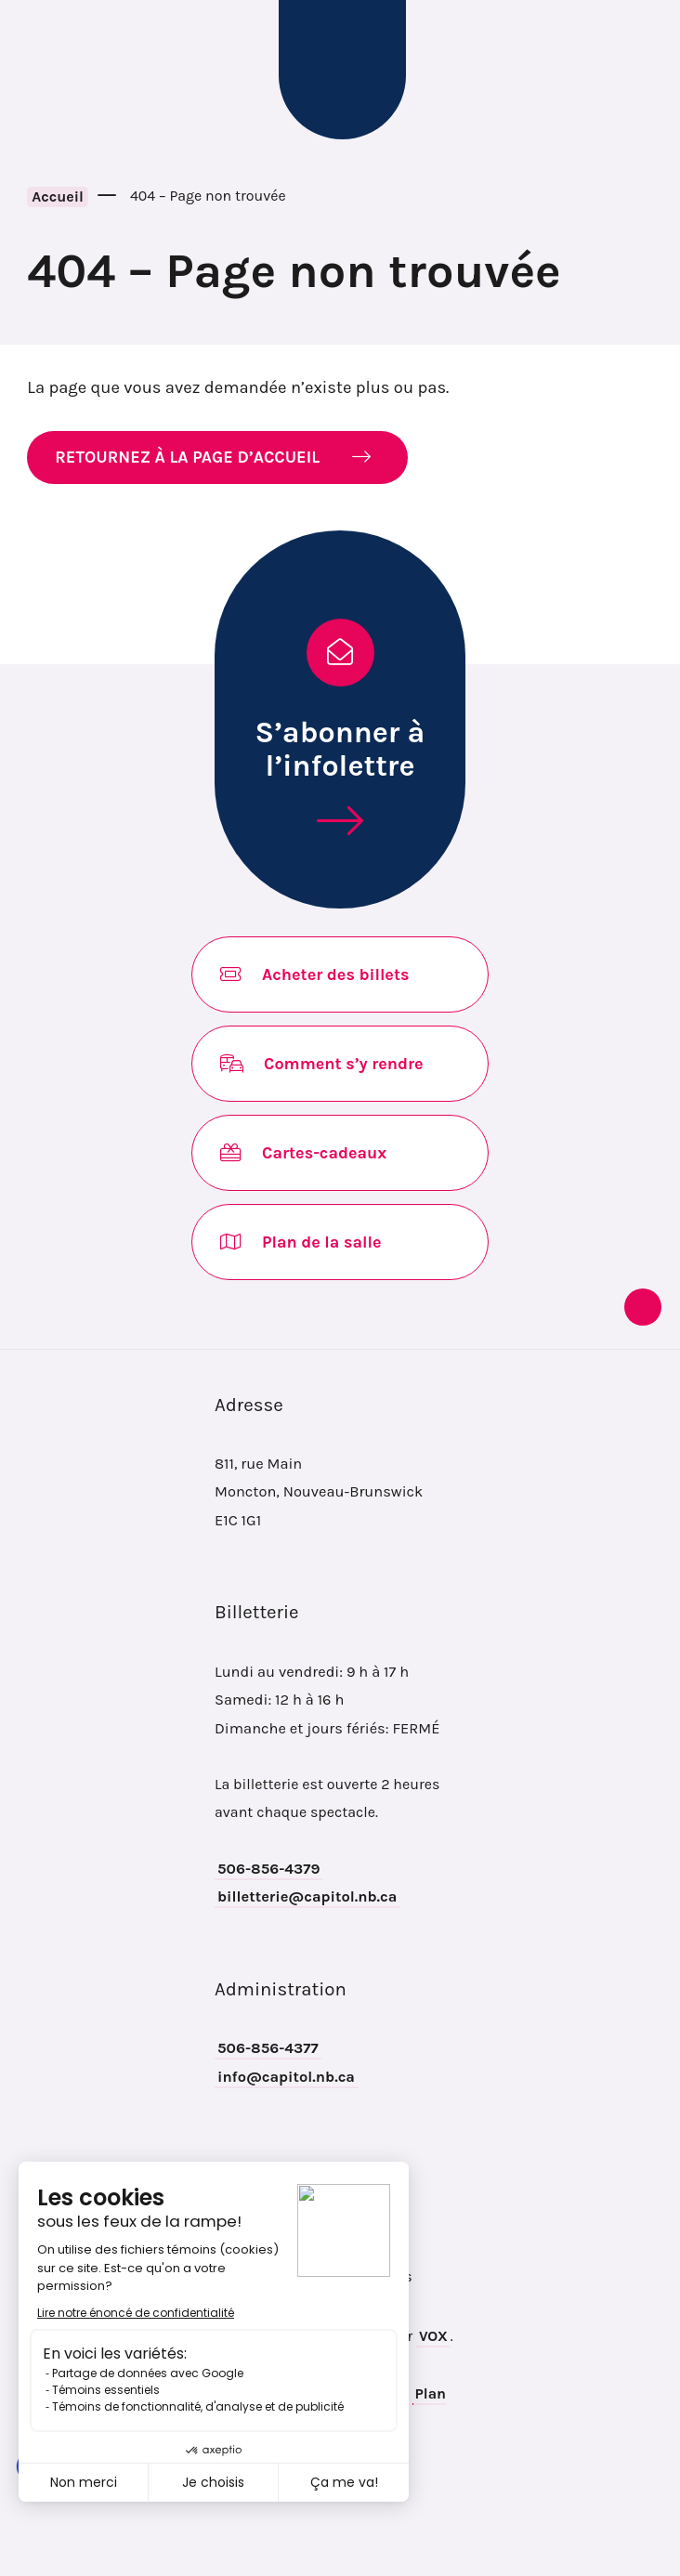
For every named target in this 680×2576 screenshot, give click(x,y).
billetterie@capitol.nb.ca (307, 1896)
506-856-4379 (268, 1868)
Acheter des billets (315, 974)
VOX (433, 2336)
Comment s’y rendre (322, 1063)
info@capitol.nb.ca (286, 2077)
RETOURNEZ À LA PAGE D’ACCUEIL (187, 457)
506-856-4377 (268, 2048)
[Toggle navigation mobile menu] (44, 70)
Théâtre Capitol (342, 69)
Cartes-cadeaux (303, 1153)
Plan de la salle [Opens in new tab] (300, 1242)
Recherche (638, 70)
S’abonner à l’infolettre (340, 748)
